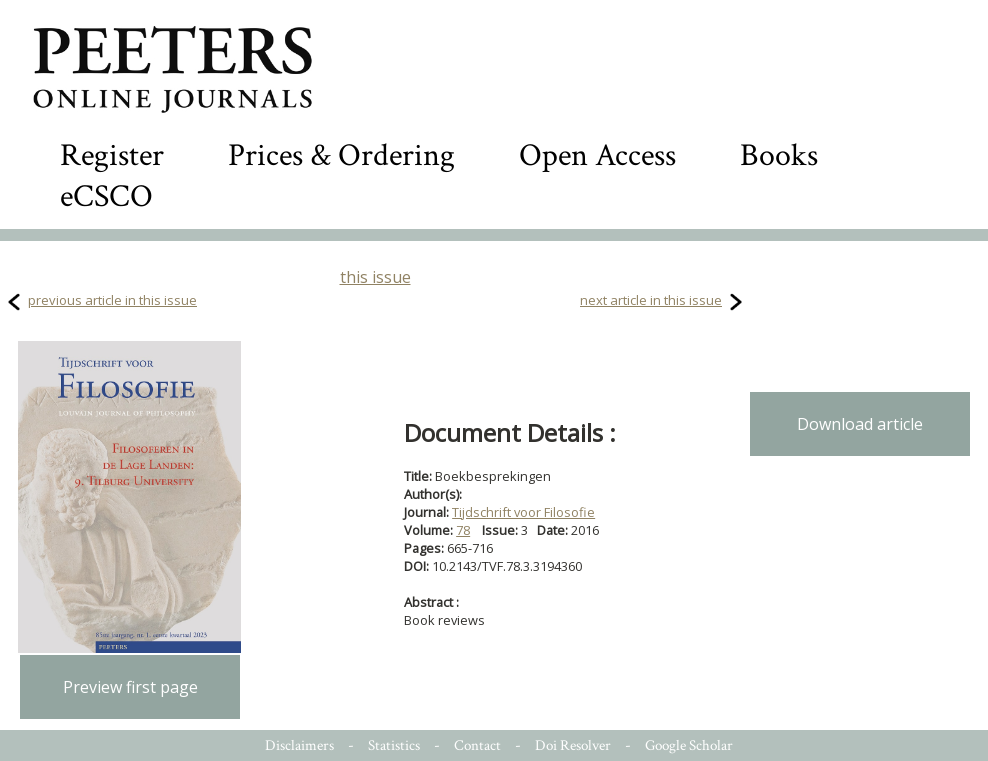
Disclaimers (299, 745)
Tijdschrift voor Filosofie (523, 512)
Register (112, 155)
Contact (477, 745)
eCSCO (106, 196)
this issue (375, 277)
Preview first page (130, 687)
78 (463, 530)
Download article (860, 424)
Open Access (597, 155)
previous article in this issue (112, 300)
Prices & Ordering (341, 155)
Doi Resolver (573, 745)
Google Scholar (689, 745)
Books (779, 155)
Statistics (394, 745)
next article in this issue (651, 300)
